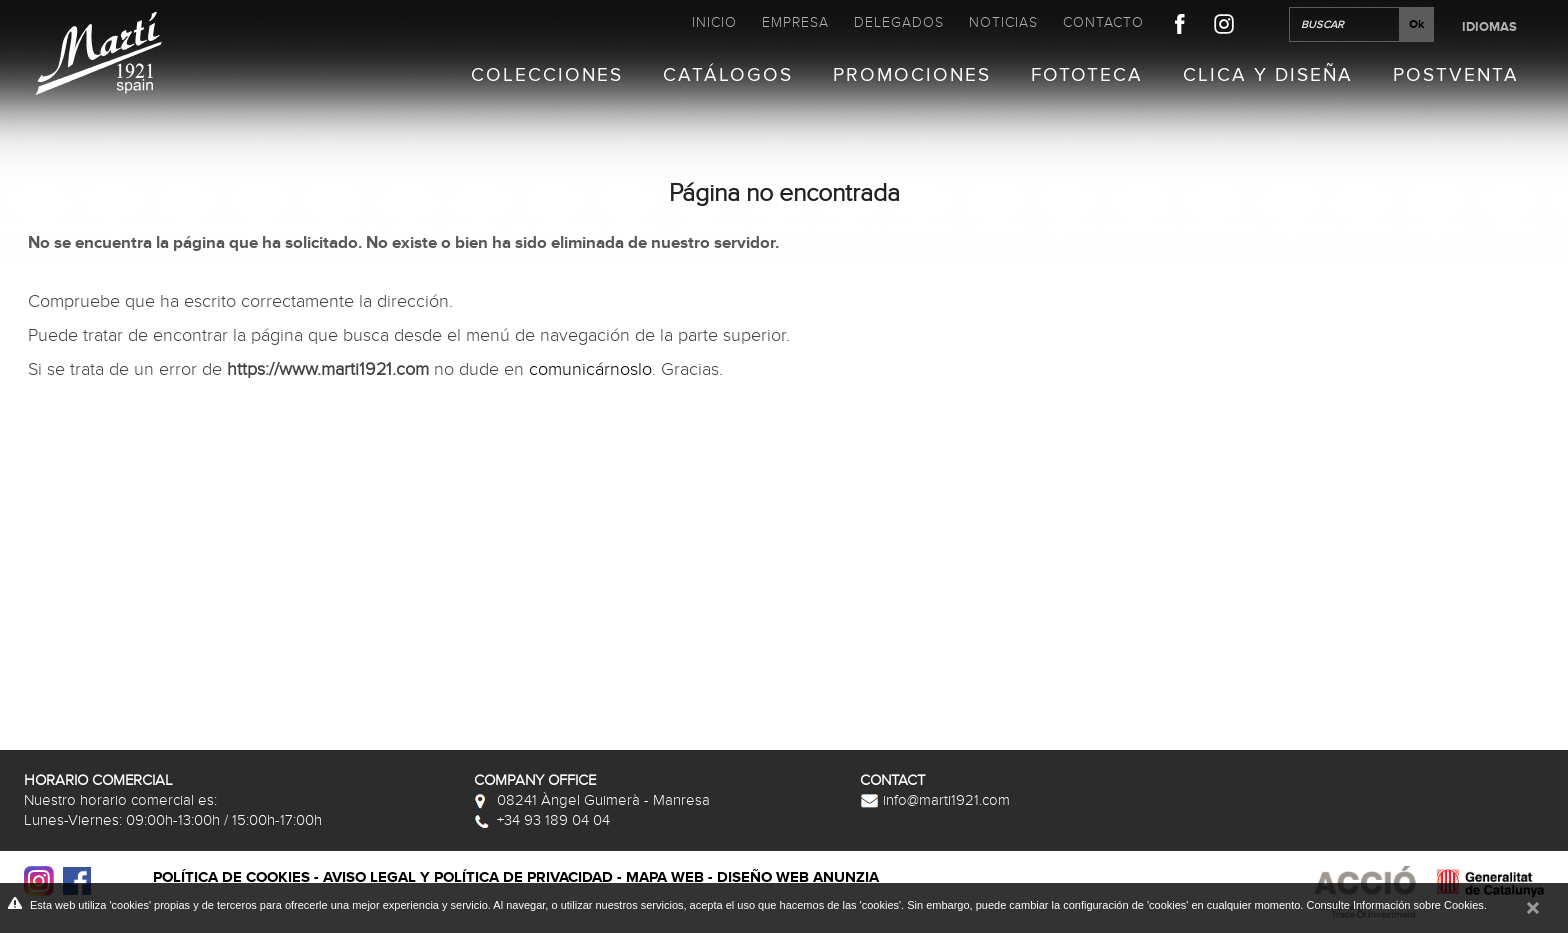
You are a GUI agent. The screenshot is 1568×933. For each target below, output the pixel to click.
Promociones (912, 76)
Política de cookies (231, 877)
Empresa (795, 22)
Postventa (1456, 76)
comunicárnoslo (590, 369)
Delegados (899, 22)
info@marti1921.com (935, 800)
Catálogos (728, 76)
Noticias (1003, 22)
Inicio (714, 22)
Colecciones (547, 76)
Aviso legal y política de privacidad (468, 877)
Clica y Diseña (1268, 76)
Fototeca (1087, 76)
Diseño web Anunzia (798, 877)
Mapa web (665, 877)
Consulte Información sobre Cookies (1394, 905)
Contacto (1103, 22)
